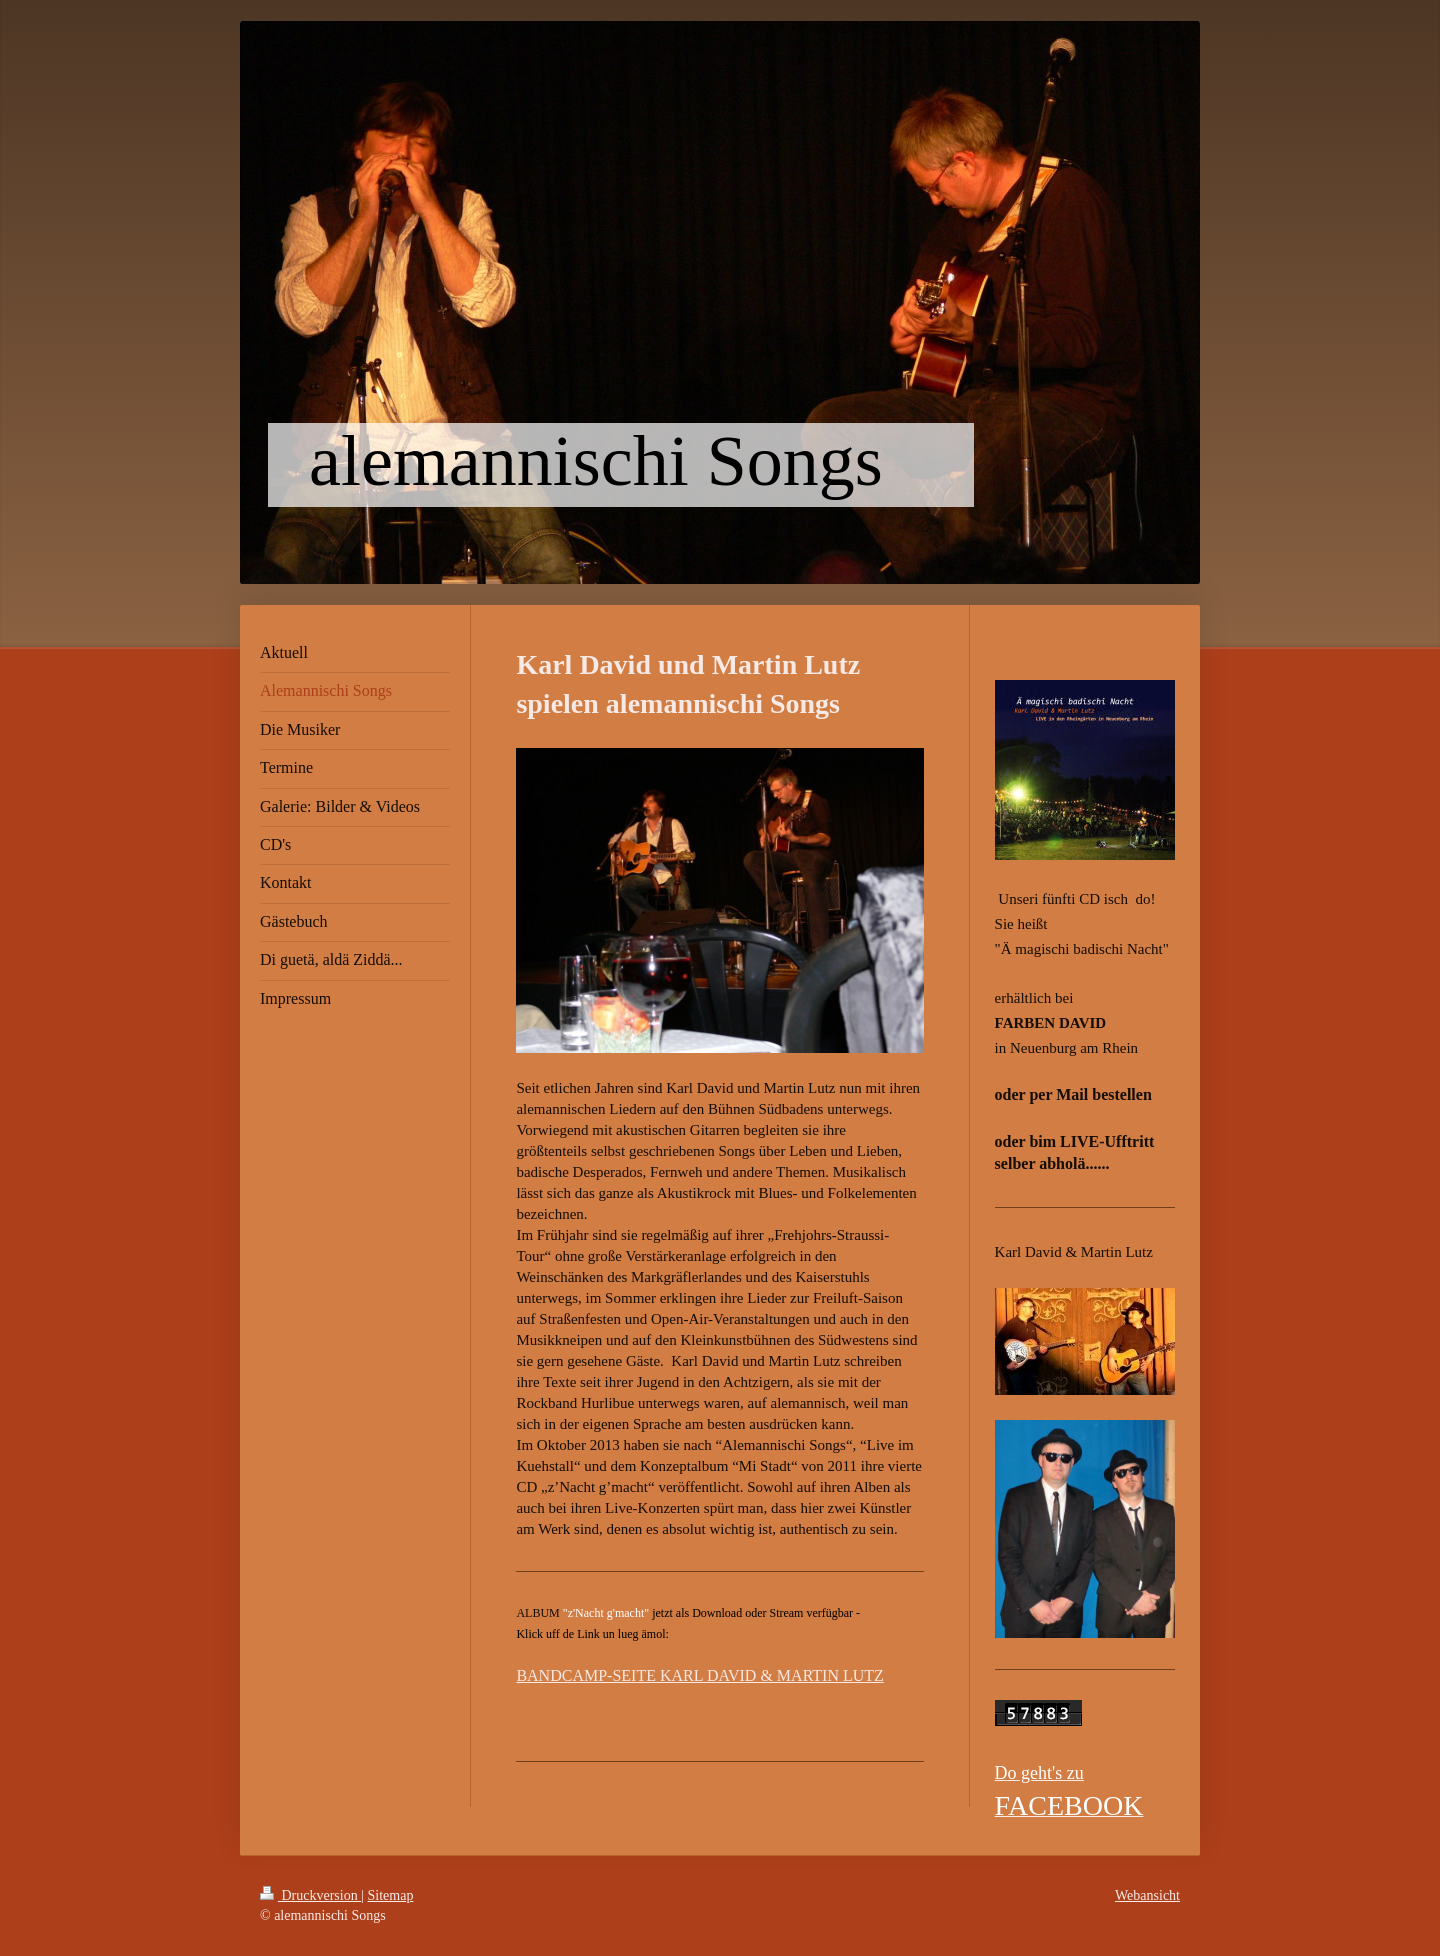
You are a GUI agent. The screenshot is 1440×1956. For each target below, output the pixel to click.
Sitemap (391, 1895)
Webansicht (1147, 1895)
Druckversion (310, 1895)
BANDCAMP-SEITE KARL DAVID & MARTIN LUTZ (699, 1675)
